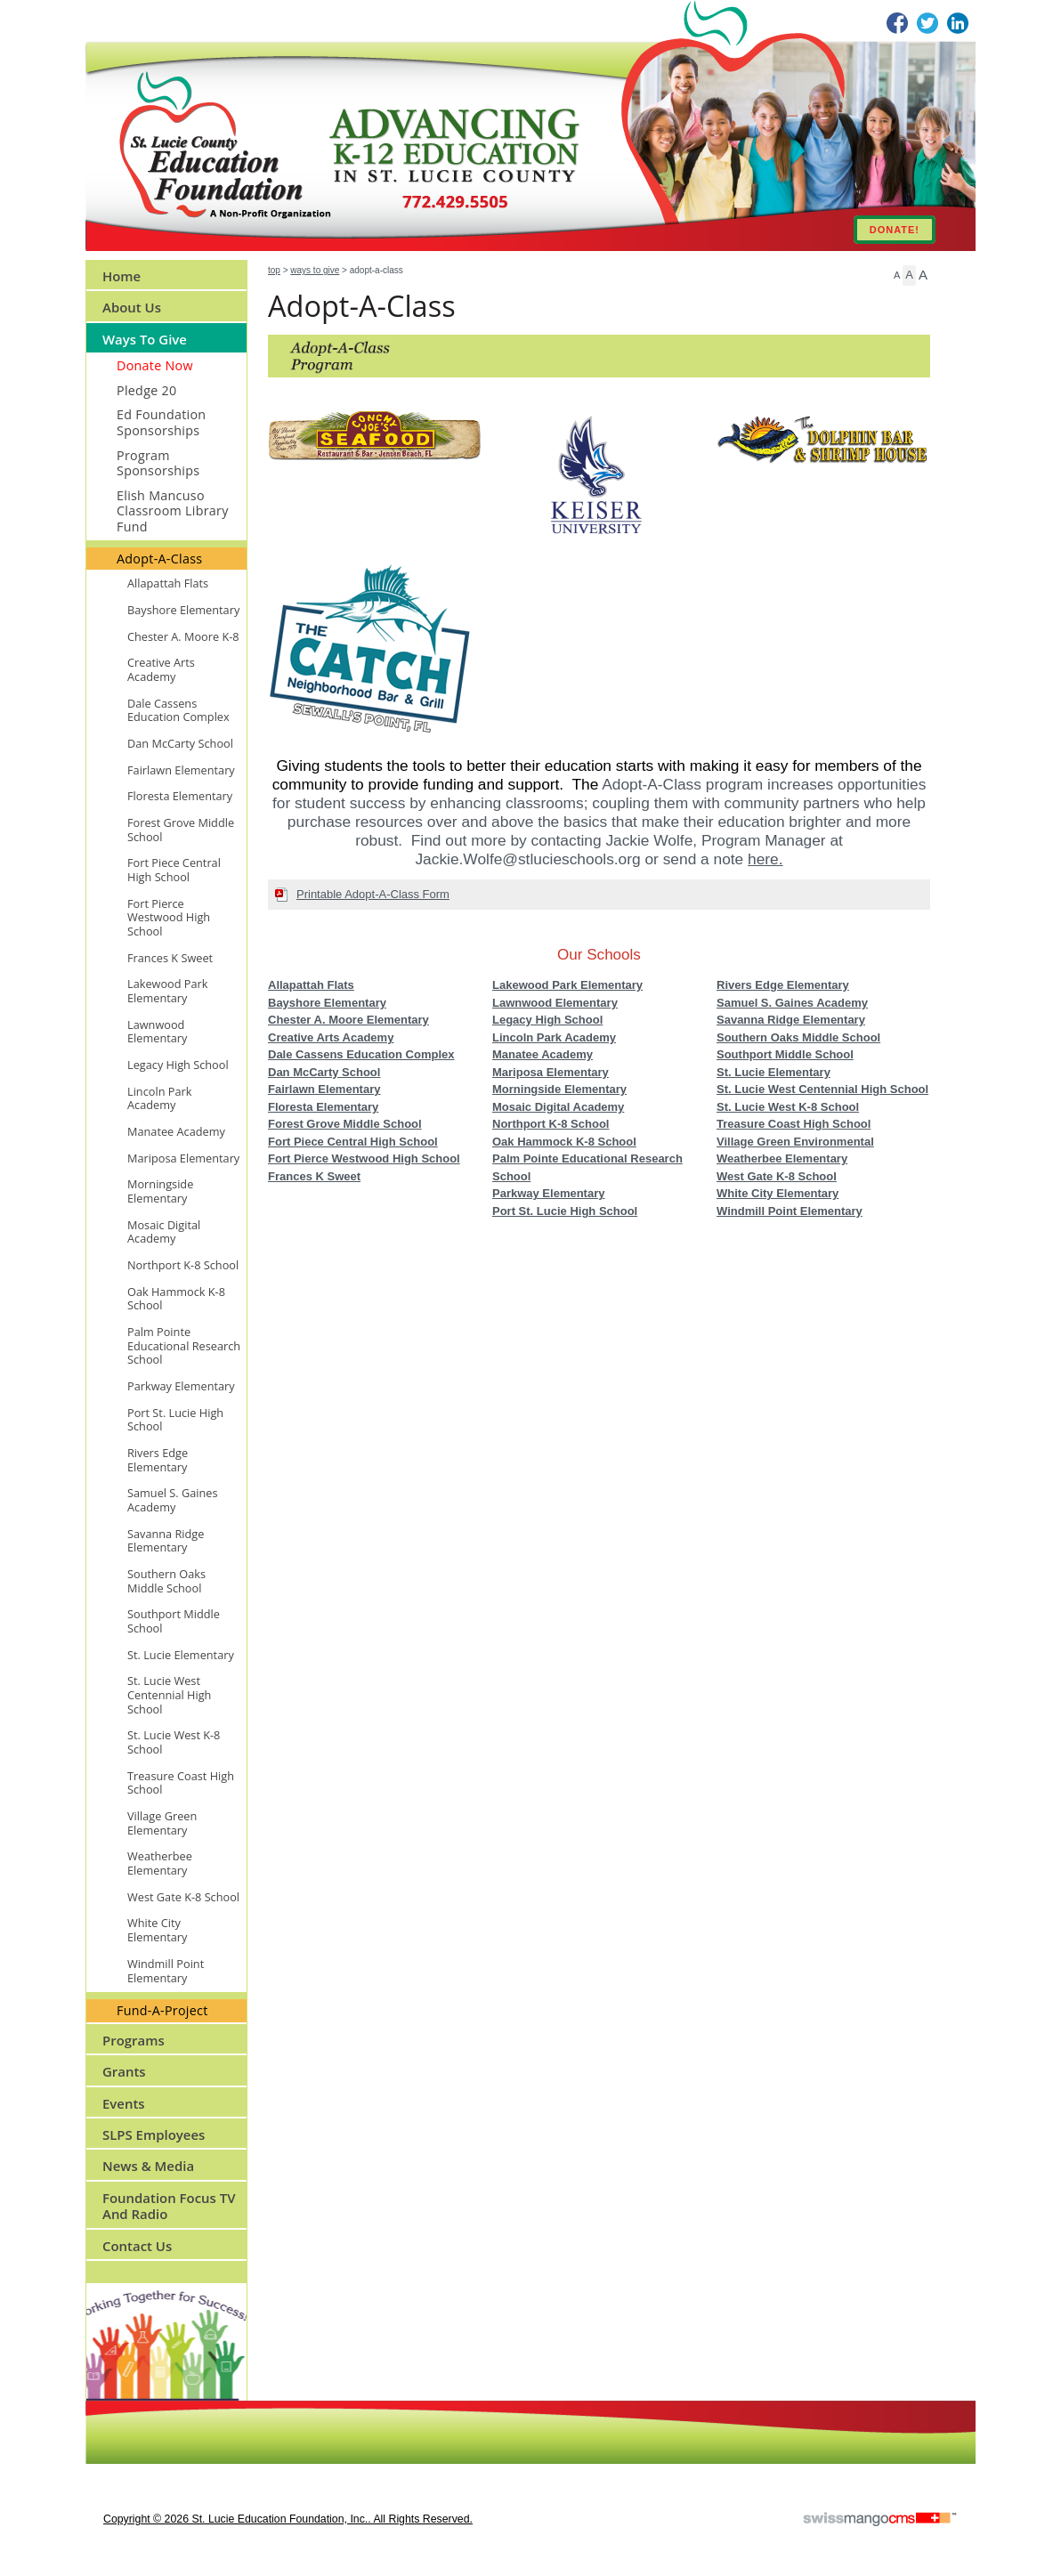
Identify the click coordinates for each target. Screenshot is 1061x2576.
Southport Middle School (785, 1054)
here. (765, 859)
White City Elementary (777, 1193)
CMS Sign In (96, 2412)
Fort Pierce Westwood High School (364, 1158)
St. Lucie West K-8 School (788, 1107)
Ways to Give (314, 270)
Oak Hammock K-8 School (564, 1141)
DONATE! (894, 229)
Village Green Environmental (795, 1141)
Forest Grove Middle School (345, 1123)
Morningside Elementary (559, 1089)
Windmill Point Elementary (790, 1211)
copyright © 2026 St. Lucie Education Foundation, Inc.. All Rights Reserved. (288, 2519)
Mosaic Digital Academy (558, 1107)
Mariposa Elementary (550, 1072)
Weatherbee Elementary (782, 1158)
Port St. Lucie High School (564, 1211)
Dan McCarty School (324, 1072)
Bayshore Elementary (327, 1002)
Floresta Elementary (323, 1107)
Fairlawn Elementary (324, 1089)
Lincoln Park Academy (554, 1037)
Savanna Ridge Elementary (791, 1019)
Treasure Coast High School (794, 1123)
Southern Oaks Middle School (798, 1037)
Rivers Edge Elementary (783, 985)
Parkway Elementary (548, 1193)
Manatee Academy (542, 1054)
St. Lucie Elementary (773, 1072)
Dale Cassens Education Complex (361, 1054)
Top (274, 270)
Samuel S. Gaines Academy (792, 1002)
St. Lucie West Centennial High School (822, 1089)
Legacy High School (547, 1019)
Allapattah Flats (311, 985)
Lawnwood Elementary (555, 1002)
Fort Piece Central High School (353, 1141)
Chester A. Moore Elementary (348, 1019)
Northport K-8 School (550, 1123)
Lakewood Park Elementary (567, 985)
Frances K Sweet (314, 1176)
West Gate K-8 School (777, 1176)
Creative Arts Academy (330, 1037)
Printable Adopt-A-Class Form (373, 894)
